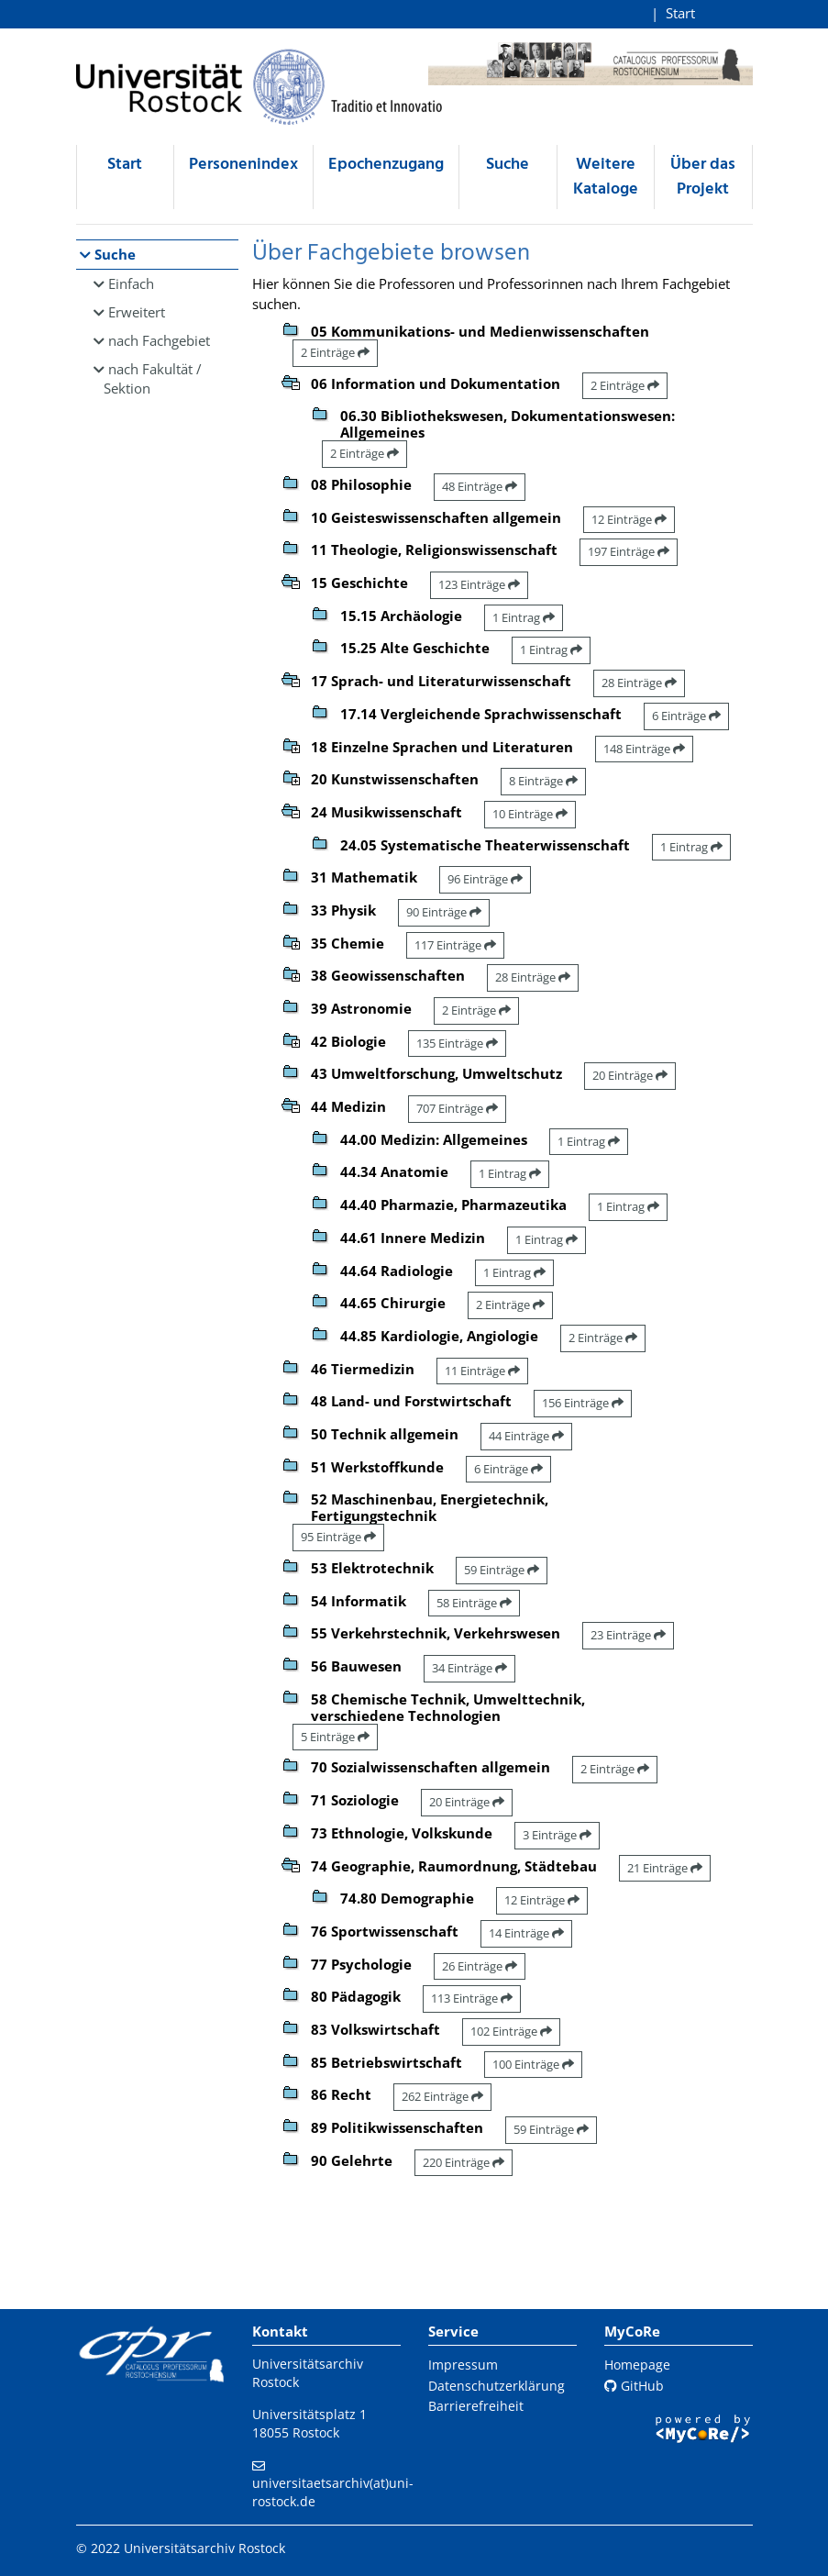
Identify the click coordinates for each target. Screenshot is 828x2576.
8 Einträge (543, 780)
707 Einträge (457, 1108)
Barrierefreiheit (476, 2406)
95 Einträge (338, 1536)
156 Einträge (583, 1402)
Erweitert (136, 312)
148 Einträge (644, 748)
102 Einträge (511, 2031)
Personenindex (243, 164)
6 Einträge (686, 715)
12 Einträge (629, 519)
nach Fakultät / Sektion (153, 378)
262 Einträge (442, 2096)
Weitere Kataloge (605, 177)
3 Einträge (557, 1835)
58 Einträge (474, 1602)
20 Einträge (630, 1075)
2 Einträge (335, 352)
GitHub (634, 2385)
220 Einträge (463, 2162)
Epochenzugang (386, 164)
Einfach (131, 283)
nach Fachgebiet (159, 340)
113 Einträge (472, 1998)
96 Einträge (485, 879)
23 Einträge (628, 1635)
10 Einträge (530, 813)
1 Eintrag (523, 617)
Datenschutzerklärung (496, 2385)
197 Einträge (628, 551)
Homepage (637, 2364)
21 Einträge (664, 1868)
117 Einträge (455, 945)
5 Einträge (335, 1736)
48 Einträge (479, 486)
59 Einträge (501, 1569)
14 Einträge (526, 1933)
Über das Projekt (702, 177)
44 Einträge (526, 1435)
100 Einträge (533, 2064)
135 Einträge (457, 1043)
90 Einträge (443, 912)
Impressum (463, 2364)
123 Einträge (479, 584)
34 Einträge (469, 1668)
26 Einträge (479, 1966)
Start (680, 13)
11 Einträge (482, 1370)
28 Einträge (639, 682)
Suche (507, 164)
